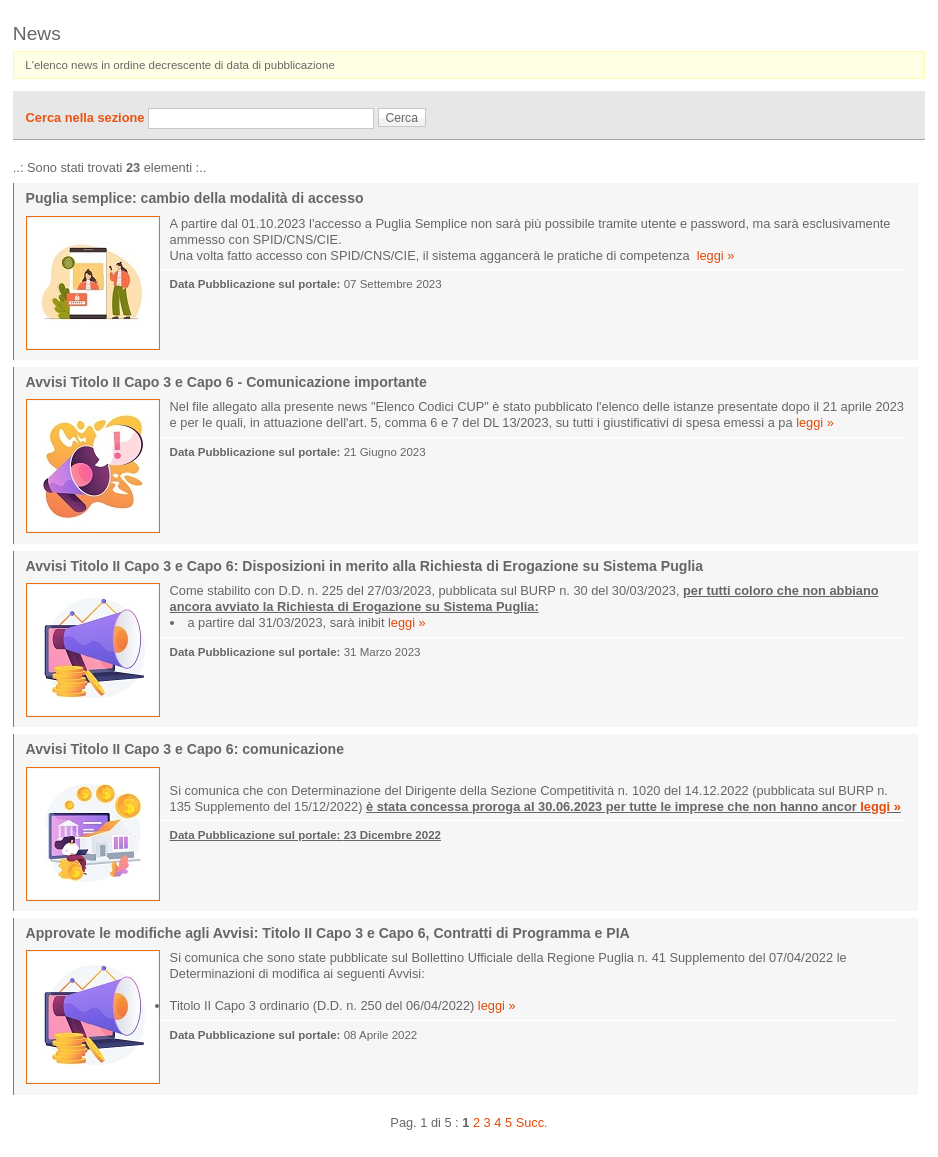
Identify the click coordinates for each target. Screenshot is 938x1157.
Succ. (532, 1122)
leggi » (716, 255)
